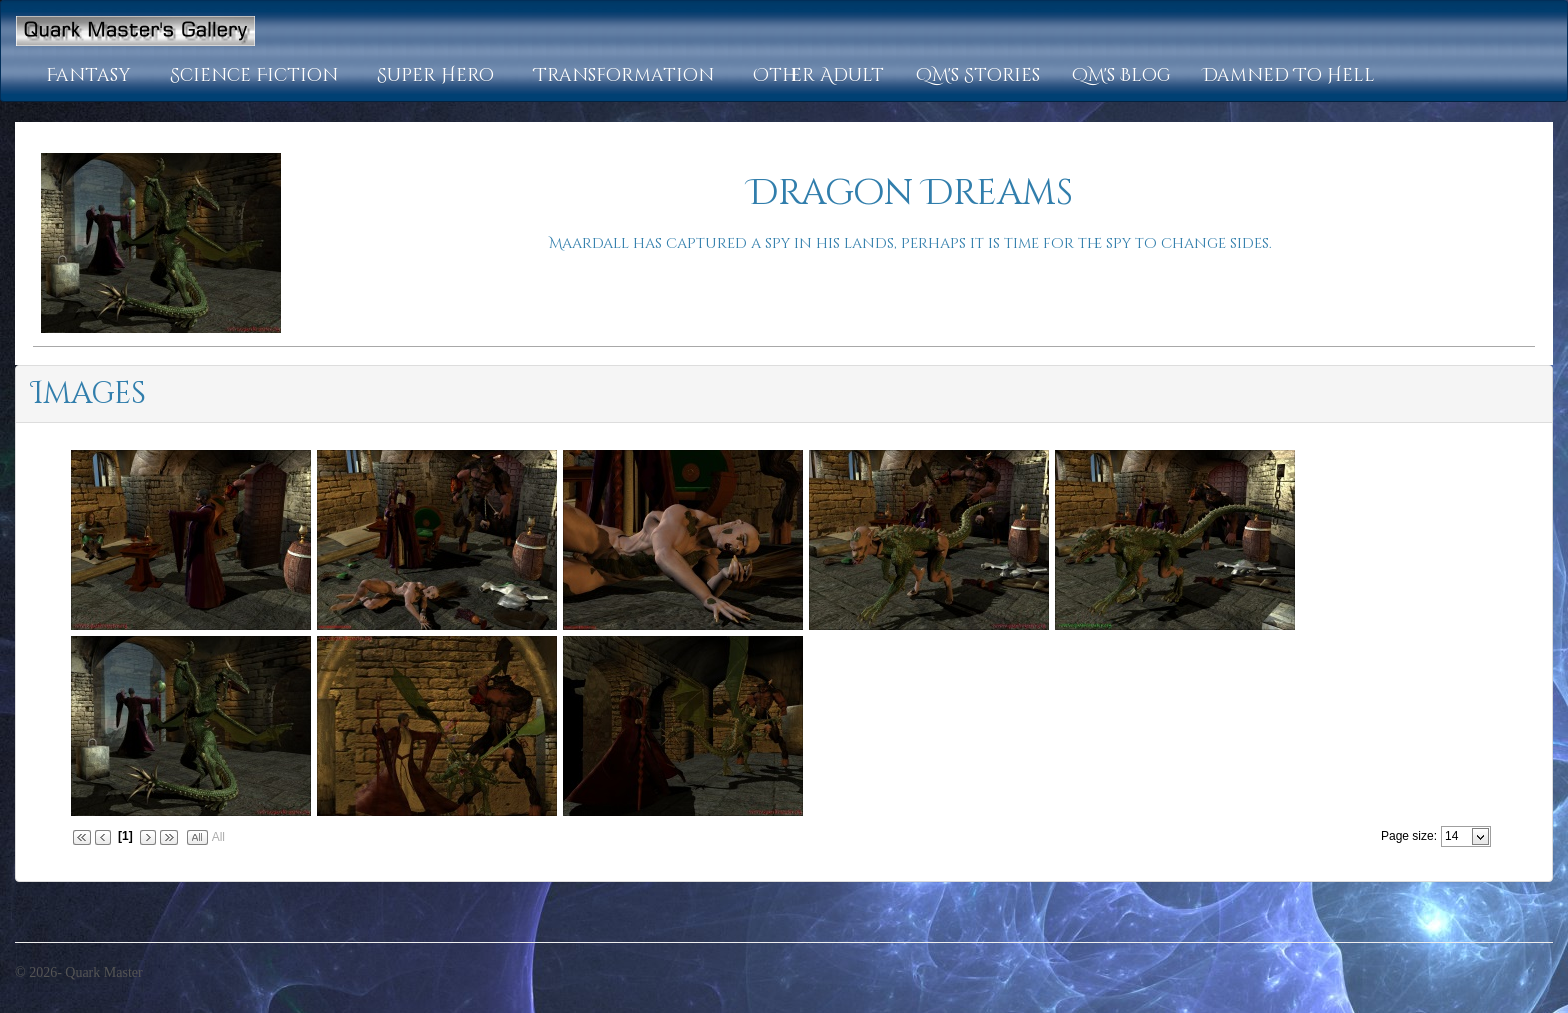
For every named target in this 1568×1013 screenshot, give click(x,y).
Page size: (1409, 836)
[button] (92, 76)
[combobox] (1457, 836)
